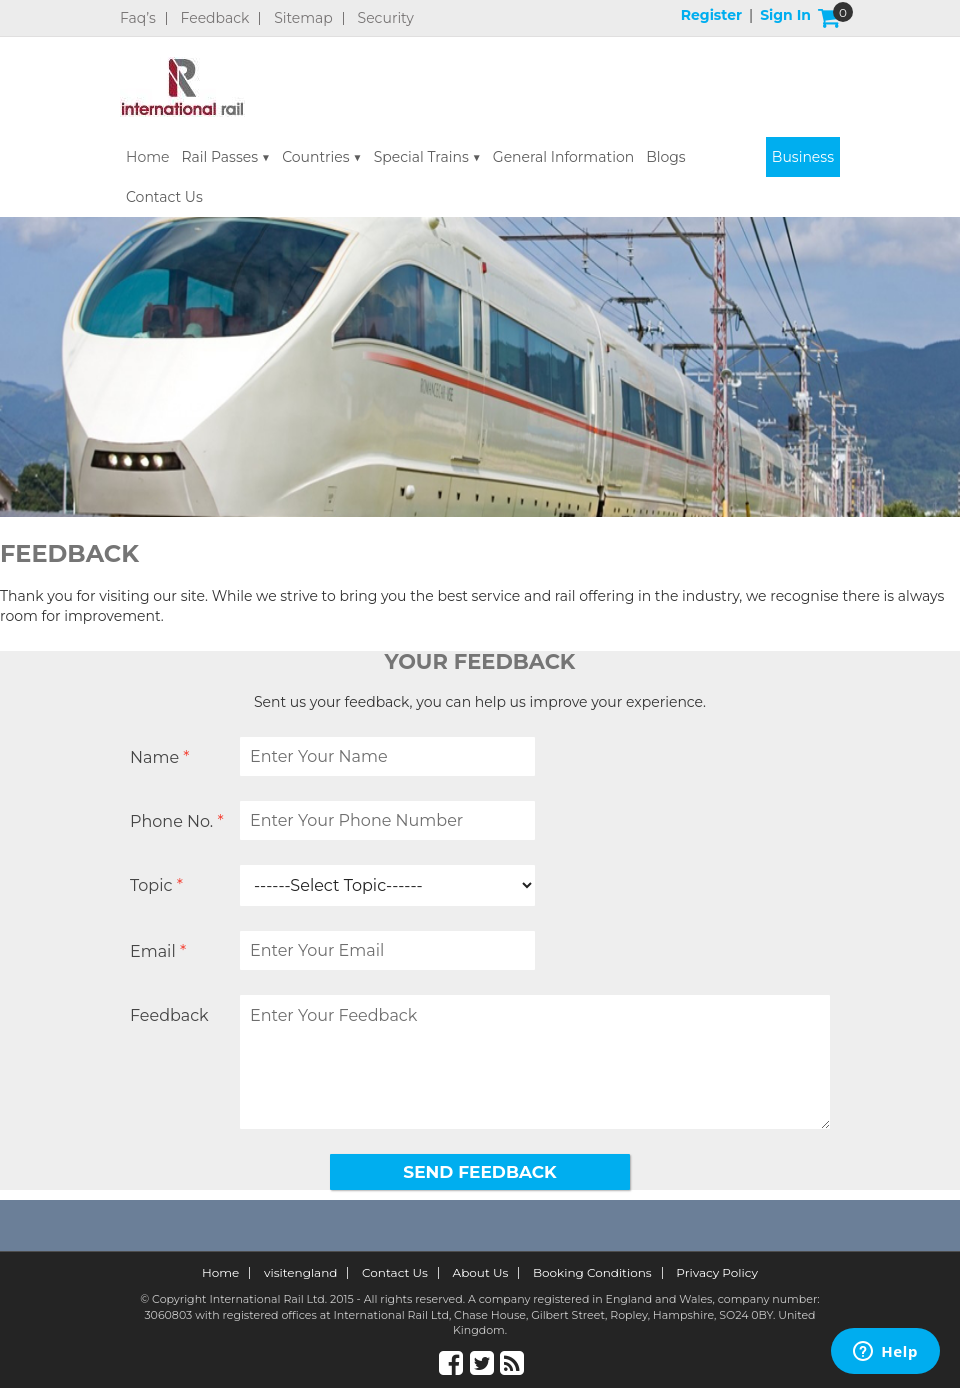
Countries (316, 157)
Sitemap (303, 18)
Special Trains (421, 157)
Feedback (215, 18)
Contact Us (164, 197)
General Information (563, 157)
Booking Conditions (592, 1273)
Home (147, 157)
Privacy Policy (717, 1273)
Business (803, 157)
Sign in (785, 15)
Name (159, 757)
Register (711, 15)
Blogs (666, 157)
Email (158, 951)
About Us (481, 1273)
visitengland (301, 1273)
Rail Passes (219, 157)
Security (386, 18)
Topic (156, 885)
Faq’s (138, 18)
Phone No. (177, 821)
